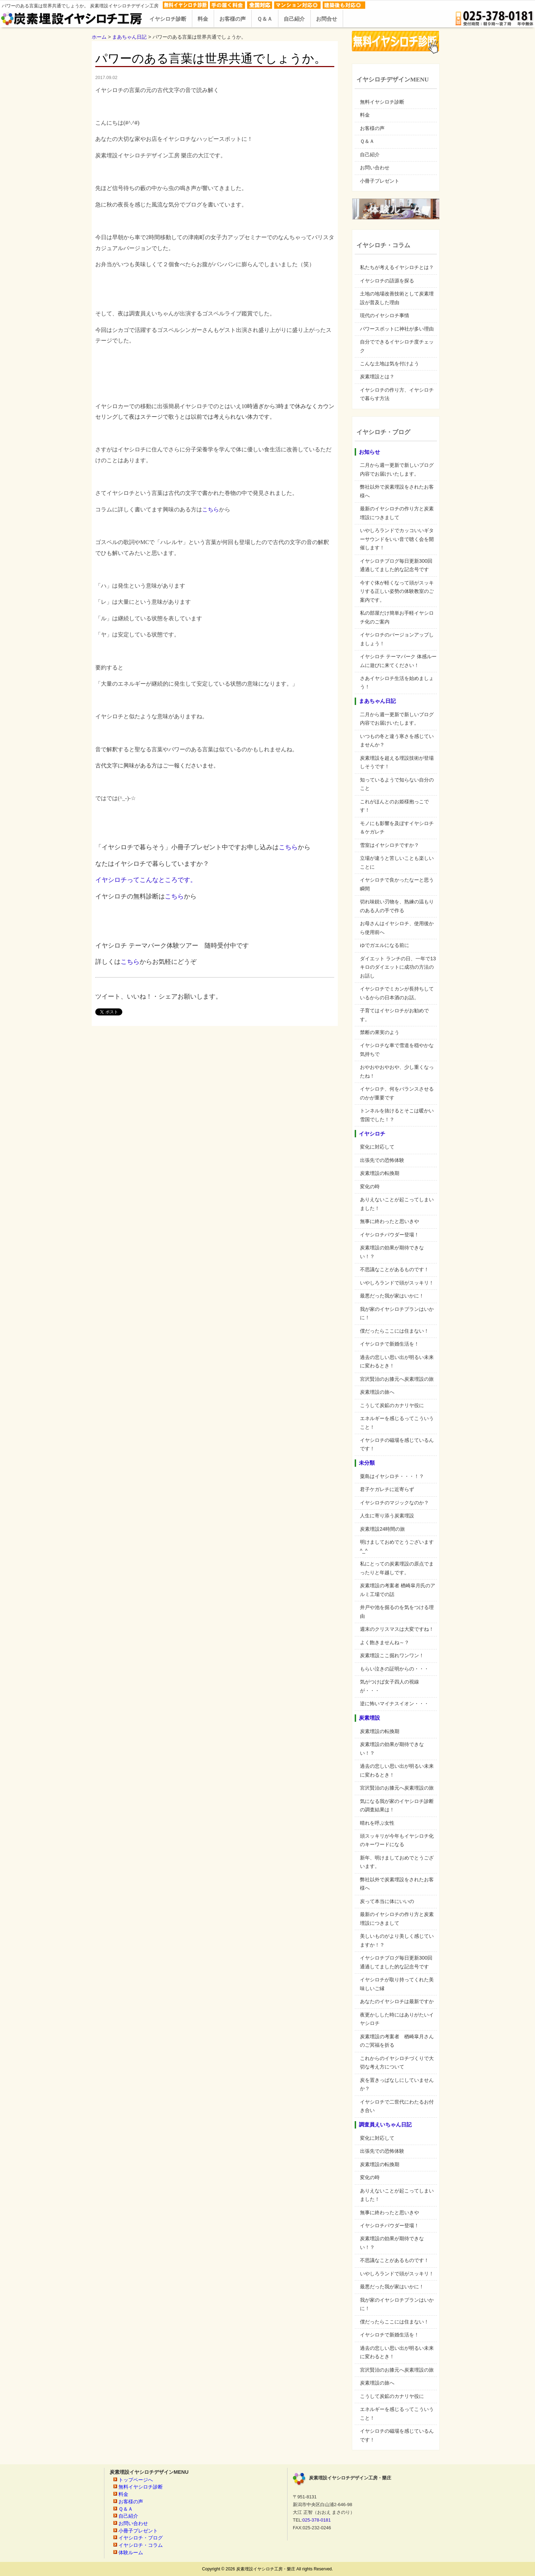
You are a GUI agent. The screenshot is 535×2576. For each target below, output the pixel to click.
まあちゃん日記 (377, 701)
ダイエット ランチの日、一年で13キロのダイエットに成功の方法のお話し (398, 967)
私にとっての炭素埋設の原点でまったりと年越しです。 (397, 1568)
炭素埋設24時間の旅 (382, 1529)
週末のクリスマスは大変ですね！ (397, 1629)
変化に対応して (377, 1147)
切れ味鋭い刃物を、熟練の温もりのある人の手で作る (397, 906)
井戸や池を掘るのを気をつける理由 (397, 1611)
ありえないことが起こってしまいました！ (397, 1204)
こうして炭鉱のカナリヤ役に (392, 1405)
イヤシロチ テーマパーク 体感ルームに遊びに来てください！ (398, 661)
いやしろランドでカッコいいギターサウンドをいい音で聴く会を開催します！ (397, 539)
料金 (365, 115)
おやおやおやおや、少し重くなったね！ (397, 1071)
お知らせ (369, 452)
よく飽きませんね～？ (384, 1642)
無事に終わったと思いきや (389, 1221)
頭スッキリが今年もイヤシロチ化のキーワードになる (397, 1840)
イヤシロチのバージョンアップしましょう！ (397, 639)
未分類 (367, 1463)
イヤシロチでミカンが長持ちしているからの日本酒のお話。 (397, 993)
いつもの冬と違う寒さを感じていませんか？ (397, 740)
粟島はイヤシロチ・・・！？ (392, 1476)
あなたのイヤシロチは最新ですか (397, 2001)
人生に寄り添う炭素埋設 (387, 1515)
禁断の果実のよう (379, 1032)
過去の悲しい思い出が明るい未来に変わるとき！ (397, 1361)
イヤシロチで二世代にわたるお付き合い (397, 2106)
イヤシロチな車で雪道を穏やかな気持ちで (397, 1049)
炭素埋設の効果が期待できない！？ (392, 1252)
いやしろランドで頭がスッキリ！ (397, 1283)
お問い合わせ (374, 167)
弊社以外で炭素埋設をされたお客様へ (397, 491)
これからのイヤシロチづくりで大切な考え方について (397, 2062)
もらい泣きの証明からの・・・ (394, 1669)
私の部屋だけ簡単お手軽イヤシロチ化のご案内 (397, 617)
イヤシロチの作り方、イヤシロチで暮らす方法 (397, 394)
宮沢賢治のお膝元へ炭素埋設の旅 (397, 1379)
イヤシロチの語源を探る (387, 280)
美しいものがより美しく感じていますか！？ (397, 1940)
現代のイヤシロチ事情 (384, 315)
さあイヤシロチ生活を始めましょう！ (397, 682)
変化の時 (370, 1186)
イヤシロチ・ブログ (140, 2538)
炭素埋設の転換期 (379, 1173)
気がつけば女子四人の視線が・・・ (389, 1686)
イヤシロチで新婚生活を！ (389, 1344)
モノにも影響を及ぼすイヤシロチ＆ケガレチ (397, 827)
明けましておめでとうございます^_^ (397, 1546)
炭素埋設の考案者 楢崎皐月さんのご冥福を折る (397, 2041)
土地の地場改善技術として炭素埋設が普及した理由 (397, 298)
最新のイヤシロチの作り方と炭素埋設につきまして (397, 513)
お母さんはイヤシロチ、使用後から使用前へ (397, 928)
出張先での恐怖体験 (382, 1160)
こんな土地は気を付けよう (389, 363)
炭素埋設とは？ (377, 376)
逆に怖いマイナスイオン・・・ (394, 1703)
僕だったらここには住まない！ (394, 1331)
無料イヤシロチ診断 (382, 102)
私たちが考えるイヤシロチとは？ (397, 267)
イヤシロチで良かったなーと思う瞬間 (397, 884)
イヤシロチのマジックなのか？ (394, 1502)
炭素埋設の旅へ (377, 1392)
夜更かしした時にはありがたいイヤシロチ (397, 2019)
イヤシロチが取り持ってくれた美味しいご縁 (397, 1984)
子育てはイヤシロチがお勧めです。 (394, 1015)
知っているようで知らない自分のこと (397, 784)
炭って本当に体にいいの (387, 1901)
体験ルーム (130, 2552)
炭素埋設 (369, 1718)
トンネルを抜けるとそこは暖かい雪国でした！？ (397, 1115)
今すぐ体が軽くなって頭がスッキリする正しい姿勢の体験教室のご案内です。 (397, 591)
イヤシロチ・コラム (140, 2545)
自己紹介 (370, 154)
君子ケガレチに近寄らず (387, 1489)
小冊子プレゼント (379, 181)
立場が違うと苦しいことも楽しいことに (397, 862)
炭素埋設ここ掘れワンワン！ (392, 1655)
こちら (210, 509)
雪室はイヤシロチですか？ (389, 845)
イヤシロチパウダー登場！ (389, 1234)
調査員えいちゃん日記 (385, 2124)
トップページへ (135, 2480)
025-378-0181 (316, 2520)
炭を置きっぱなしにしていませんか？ (397, 2084)
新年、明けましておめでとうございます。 (397, 1862)
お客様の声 (372, 128)
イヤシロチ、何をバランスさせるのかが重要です (397, 1093)
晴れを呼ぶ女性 (377, 1823)
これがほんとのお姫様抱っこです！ (394, 806)
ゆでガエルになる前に (384, 945)
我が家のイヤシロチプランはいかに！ (397, 1313)
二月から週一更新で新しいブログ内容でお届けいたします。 (397, 469)
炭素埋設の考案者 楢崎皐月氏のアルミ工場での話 (397, 1590)
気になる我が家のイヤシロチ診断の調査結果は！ (397, 1805)
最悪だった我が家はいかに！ (392, 1296)
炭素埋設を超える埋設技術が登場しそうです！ (397, 762)
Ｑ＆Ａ (367, 141)
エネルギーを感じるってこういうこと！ (397, 1423)
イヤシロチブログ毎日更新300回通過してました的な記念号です (396, 565)
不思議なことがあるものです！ (394, 1269)
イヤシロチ (372, 1134)
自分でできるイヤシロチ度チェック (397, 346)
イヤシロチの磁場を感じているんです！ (397, 1444)
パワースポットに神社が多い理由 (397, 329)
